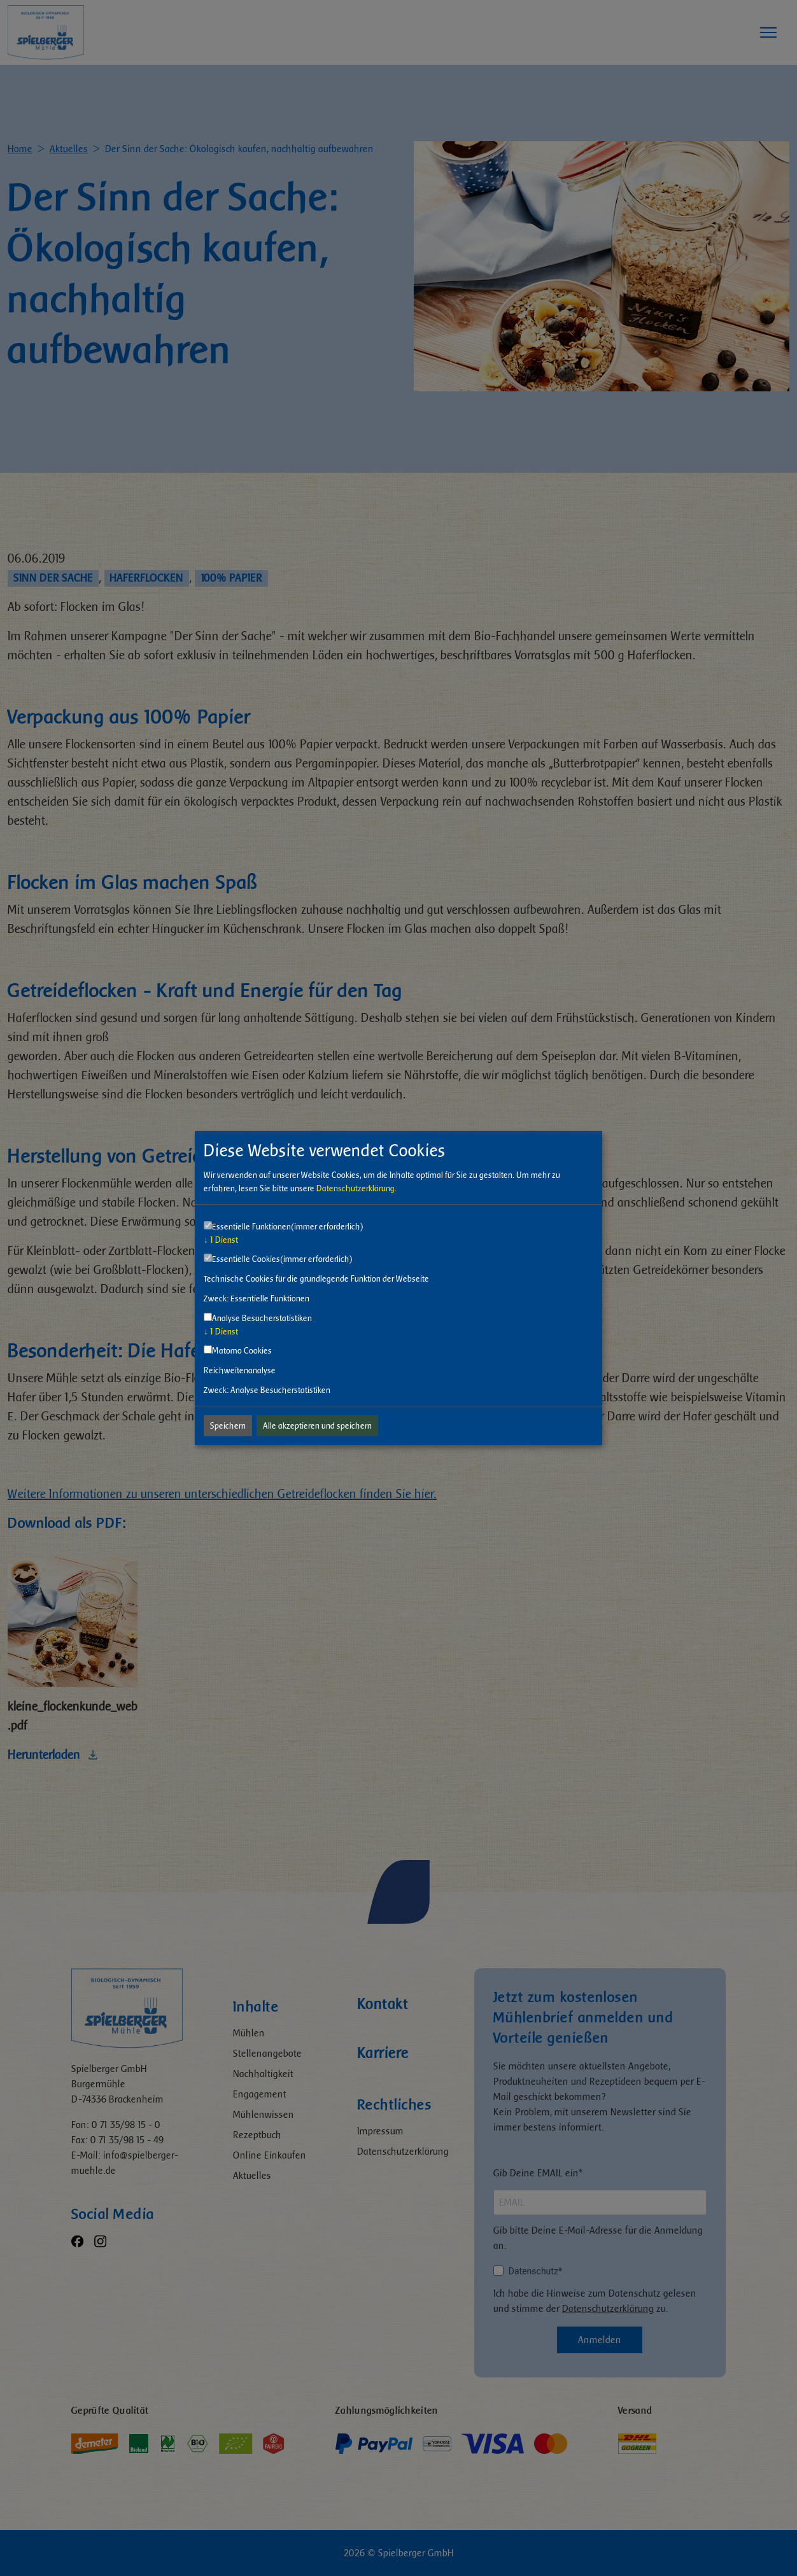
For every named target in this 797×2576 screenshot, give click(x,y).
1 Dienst (221, 1240)
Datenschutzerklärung (355, 1188)
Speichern (228, 1426)
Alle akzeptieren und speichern (317, 1426)
